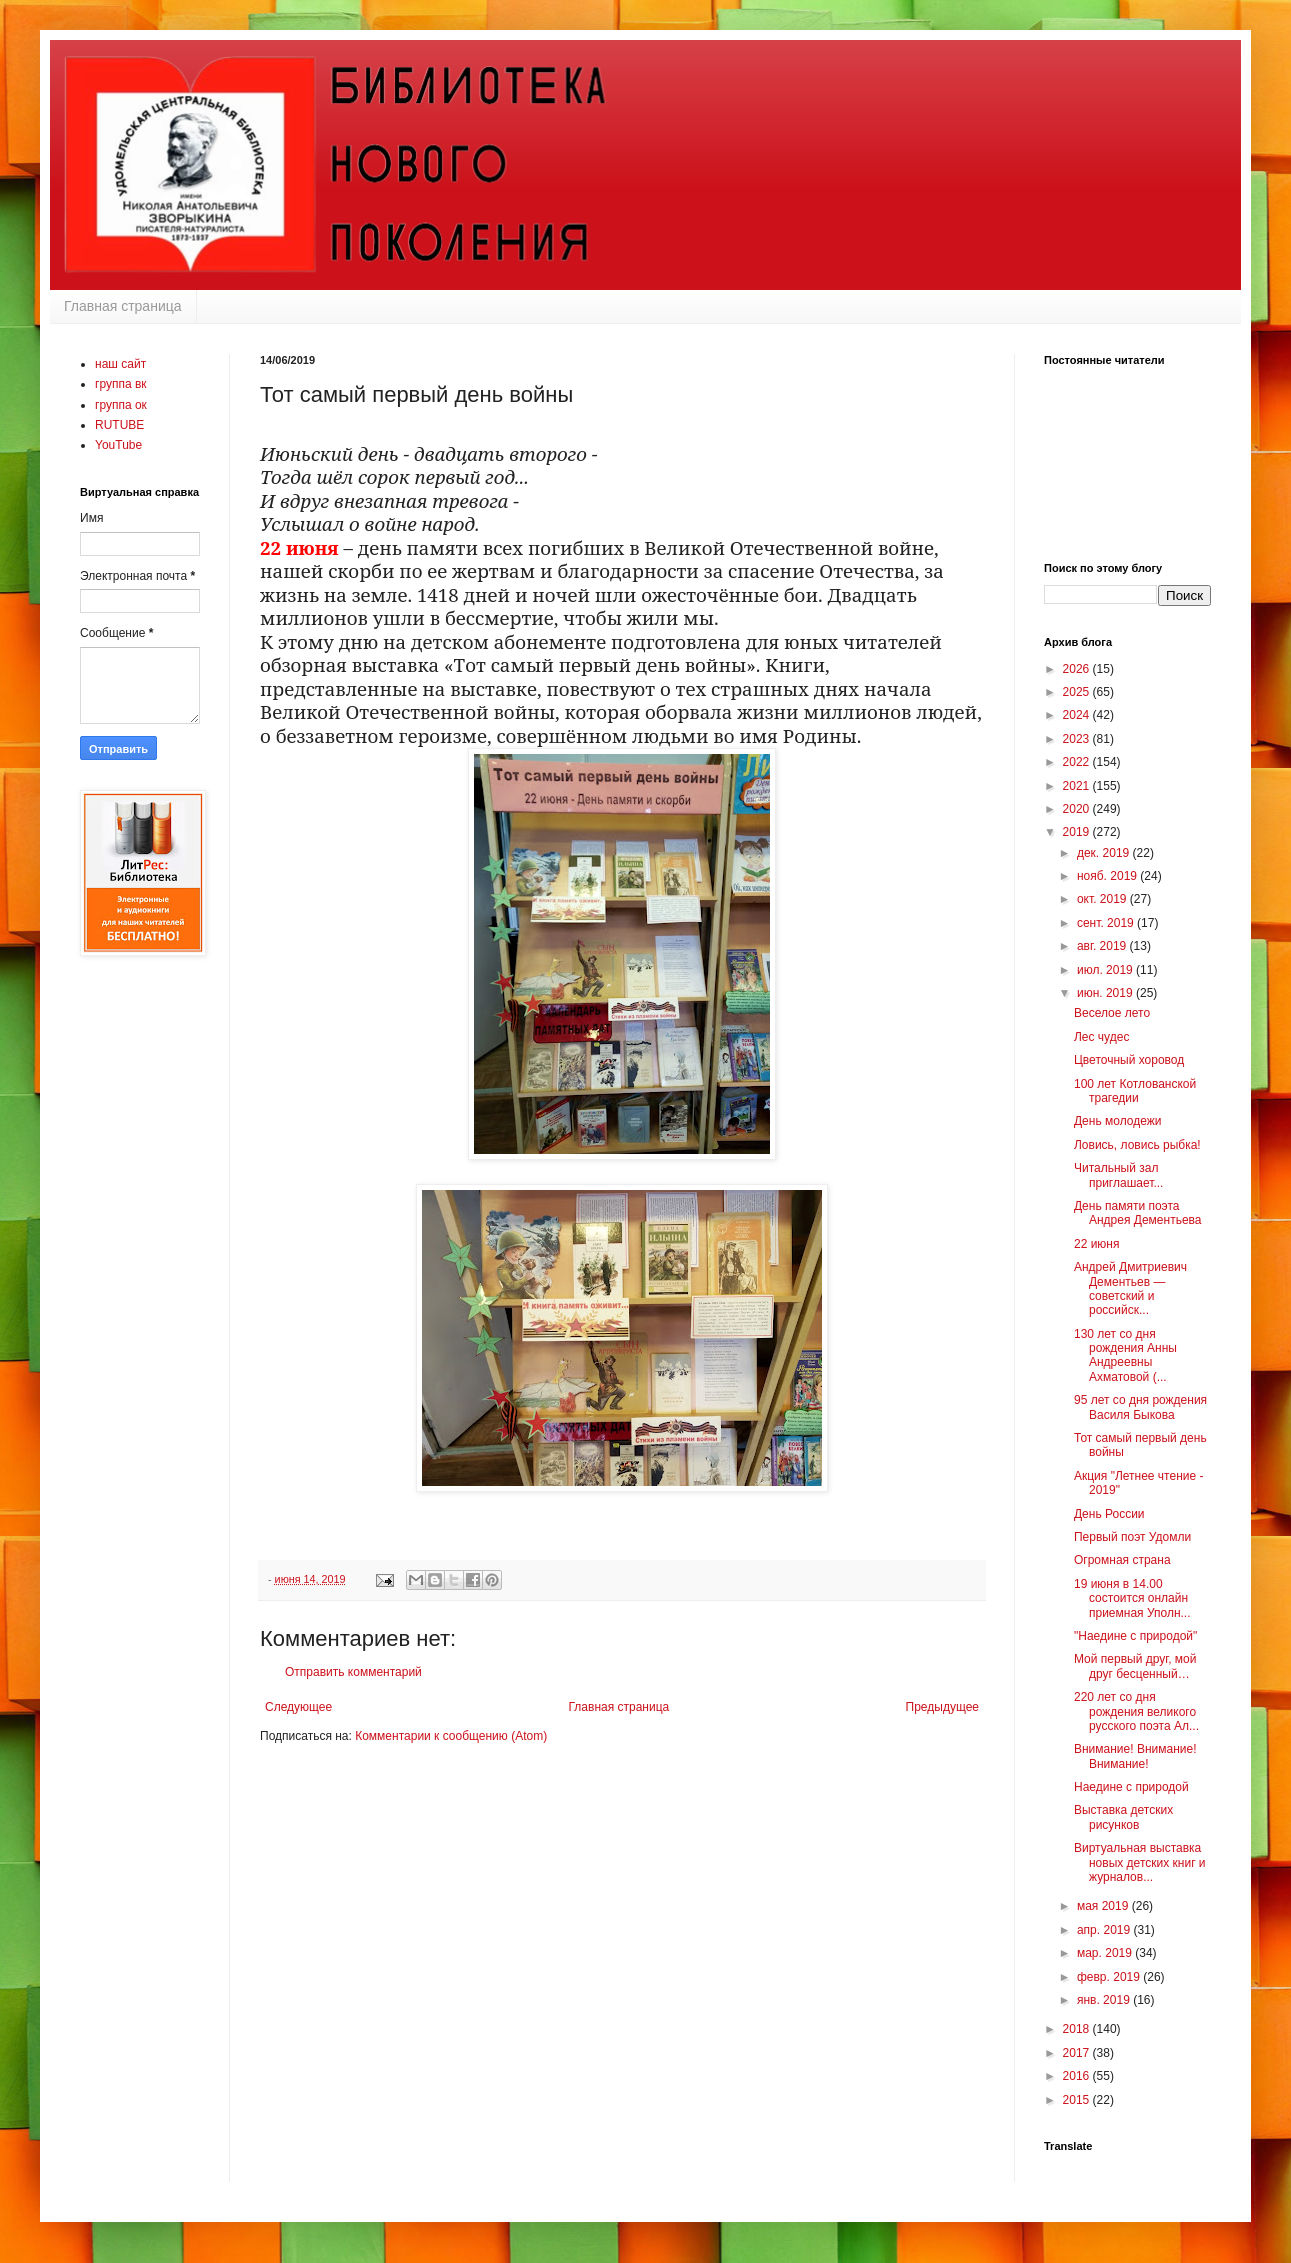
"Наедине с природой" (1135, 1636)
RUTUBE (119, 425)
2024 (1078, 715)
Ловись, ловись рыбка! (1137, 1145)
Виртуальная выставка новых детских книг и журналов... (1140, 1862)
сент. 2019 (1107, 923)
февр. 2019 (1110, 1977)
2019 (1078, 832)
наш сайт (120, 364)
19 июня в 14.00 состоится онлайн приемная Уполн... (1132, 1598)
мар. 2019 (1106, 1953)
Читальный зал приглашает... (1118, 1175)
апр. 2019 (1105, 1930)
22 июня (1097, 1244)
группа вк (121, 384)
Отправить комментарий (353, 1672)
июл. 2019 (1106, 970)
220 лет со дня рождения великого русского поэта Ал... (1136, 1711)
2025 (1078, 692)
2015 (1078, 2100)
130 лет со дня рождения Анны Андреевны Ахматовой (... (1125, 1355)
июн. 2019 (1106, 993)
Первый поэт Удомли (1132, 1537)
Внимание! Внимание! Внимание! (1135, 1756)
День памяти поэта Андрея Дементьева (1138, 1213)
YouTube (118, 445)
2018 (1078, 2029)
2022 (1078, 762)
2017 (1078, 2053)
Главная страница (123, 306)
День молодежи (1118, 1121)
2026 (1078, 669)
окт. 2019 (1103, 899)
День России (1109, 1514)
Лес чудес (1101, 1037)
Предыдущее (942, 1707)
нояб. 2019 (1108, 876)
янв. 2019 (1105, 2000)
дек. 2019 (1105, 853)
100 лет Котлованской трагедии (1135, 1091)
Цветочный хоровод (1129, 1060)
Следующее (298, 1707)
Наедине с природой (1131, 1787)
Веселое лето (1112, 1013)
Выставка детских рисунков (1123, 1817)
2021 (1078, 786)
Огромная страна (1122, 1560)
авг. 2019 (1103, 946)
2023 (1078, 739)
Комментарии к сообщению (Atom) (451, 1736)
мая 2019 (1104, 1906)
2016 (1078, 2076)
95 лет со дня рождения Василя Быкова (1140, 1407)
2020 (1078, 809)
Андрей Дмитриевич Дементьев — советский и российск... (1130, 1288)
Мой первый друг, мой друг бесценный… (1135, 1666)
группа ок (121, 405)
